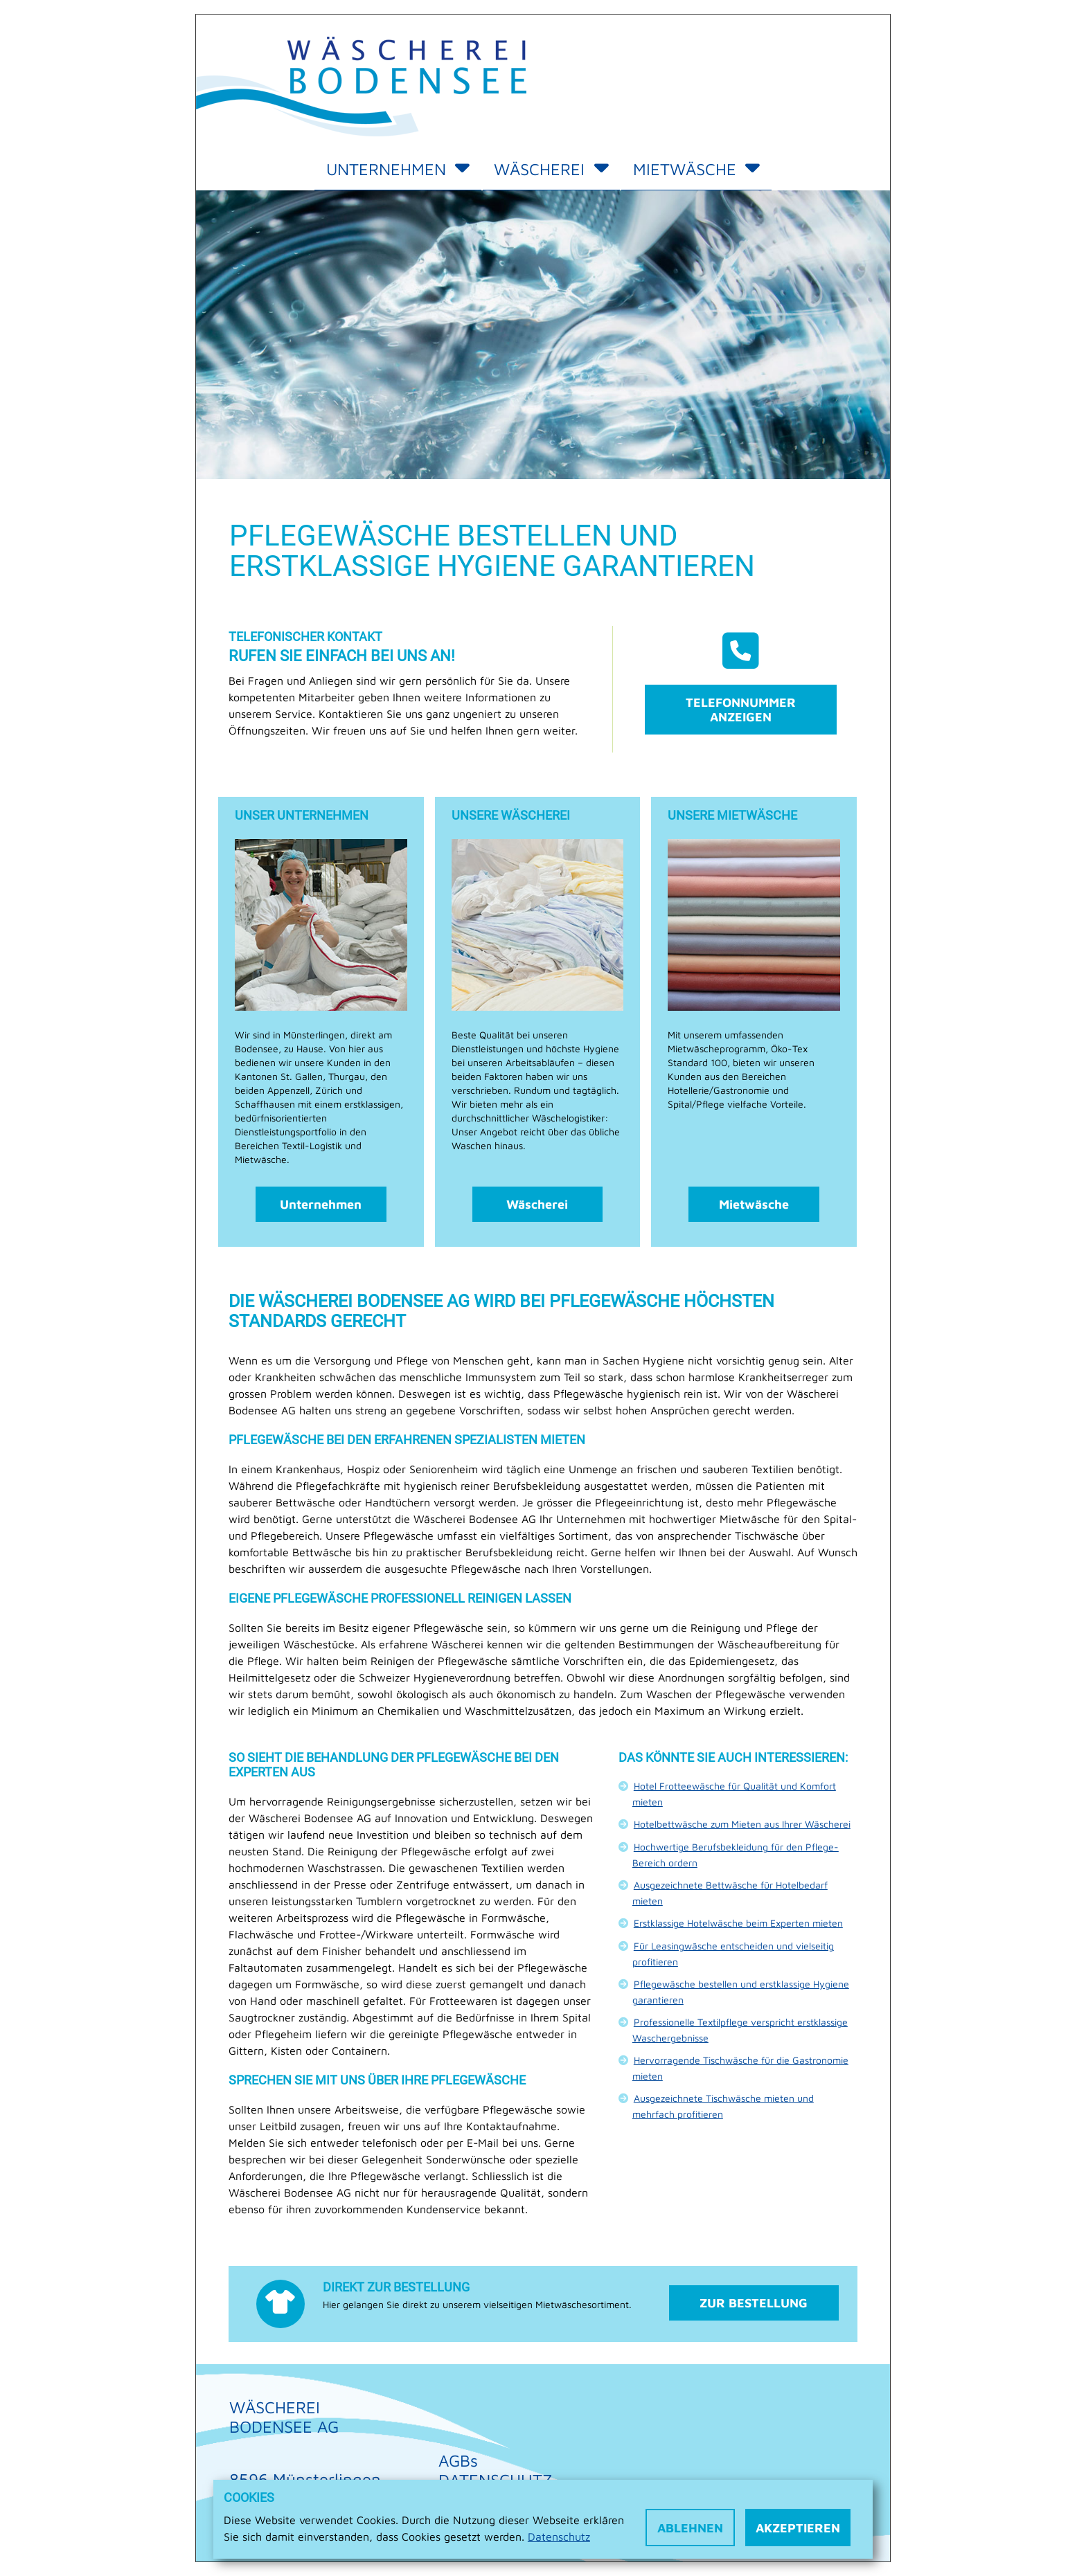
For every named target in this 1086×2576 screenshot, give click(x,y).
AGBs (458, 2460)
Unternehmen (398, 169)
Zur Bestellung (754, 2303)
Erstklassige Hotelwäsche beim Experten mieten (738, 1923)
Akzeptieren (798, 2528)
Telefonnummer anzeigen (741, 709)
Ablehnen (690, 2528)
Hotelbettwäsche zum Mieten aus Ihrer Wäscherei (742, 1824)
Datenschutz (559, 2536)
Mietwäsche (696, 169)
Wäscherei (551, 169)
